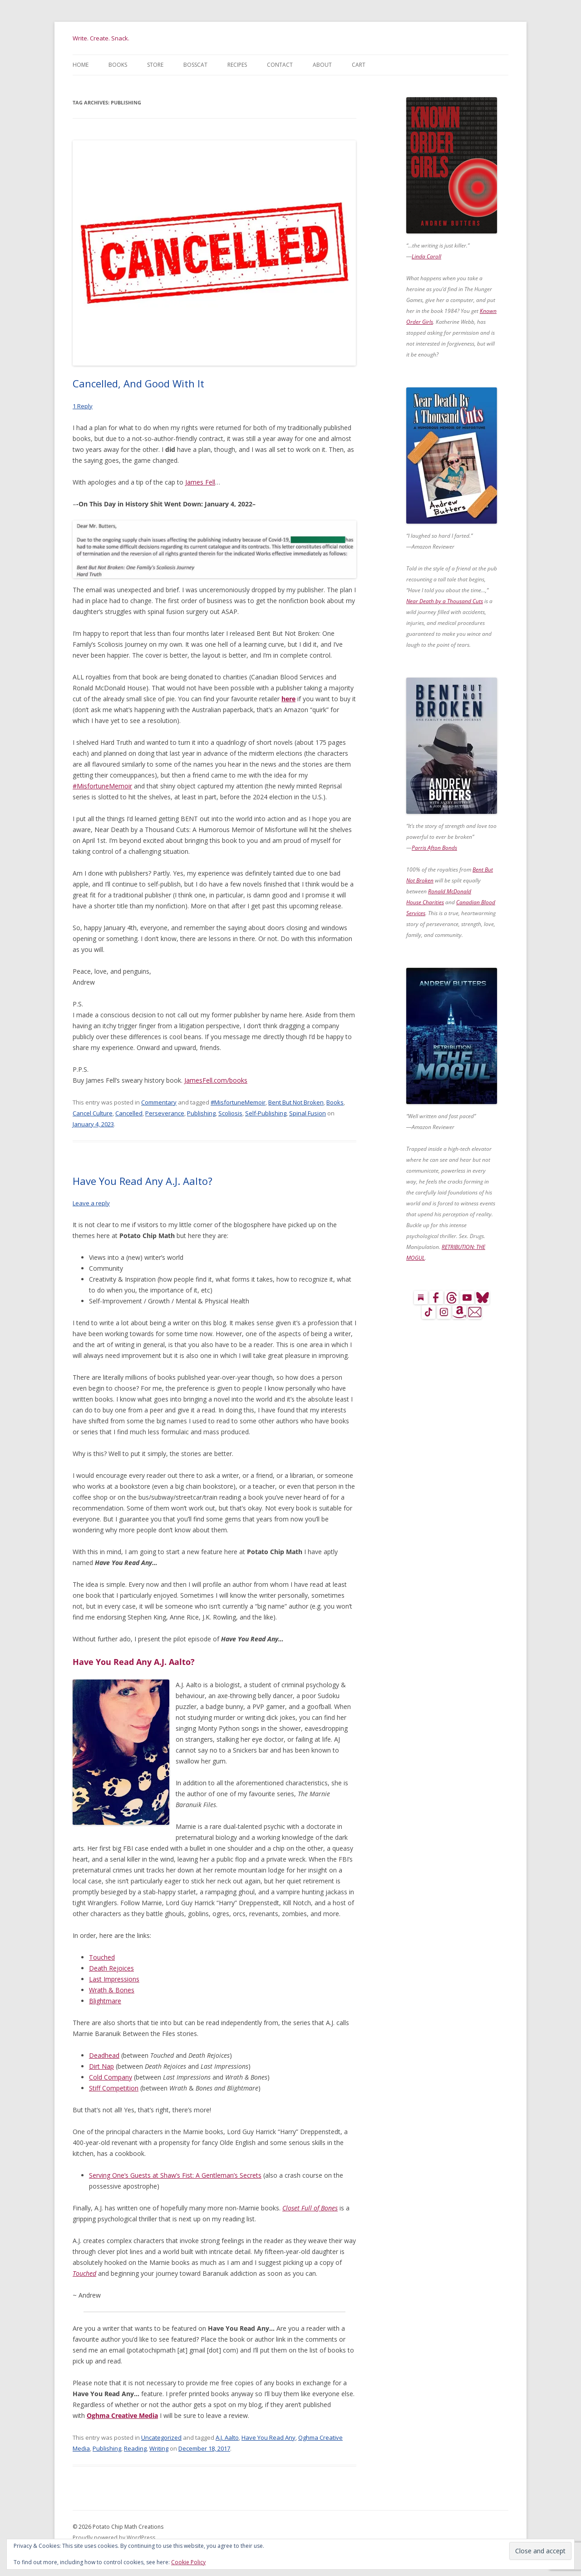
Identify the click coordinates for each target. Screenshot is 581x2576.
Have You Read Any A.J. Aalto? (142, 1181)
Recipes (237, 65)
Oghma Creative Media (122, 2415)
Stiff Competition (113, 2088)
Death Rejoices (111, 1968)
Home (81, 65)
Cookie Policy (188, 2562)
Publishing (201, 1113)
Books (117, 65)
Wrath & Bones (111, 1990)
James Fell (200, 482)
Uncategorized (161, 2437)
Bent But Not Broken (296, 1102)
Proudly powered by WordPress (114, 2537)
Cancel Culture (93, 1113)
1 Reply (83, 406)
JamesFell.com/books (215, 1080)
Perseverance (164, 1113)
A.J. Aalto (227, 2437)
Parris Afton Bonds (434, 848)
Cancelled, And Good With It (138, 383)
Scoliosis (230, 1113)
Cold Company (110, 2077)
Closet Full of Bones (310, 2208)
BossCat (195, 65)
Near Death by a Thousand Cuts (444, 601)
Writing (158, 2448)
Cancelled (129, 1113)
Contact (280, 65)
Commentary (159, 1102)
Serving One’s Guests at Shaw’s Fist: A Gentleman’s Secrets (175, 2175)
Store (155, 65)
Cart (358, 65)
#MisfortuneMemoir (102, 786)
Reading (135, 2448)
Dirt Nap (101, 2066)
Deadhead (104, 2055)
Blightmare (105, 2000)
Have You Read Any (268, 2437)
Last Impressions (114, 1979)
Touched (102, 1957)
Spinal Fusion (307, 1113)
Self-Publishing (265, 1113)
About (322, 65)
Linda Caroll (426, 256)
